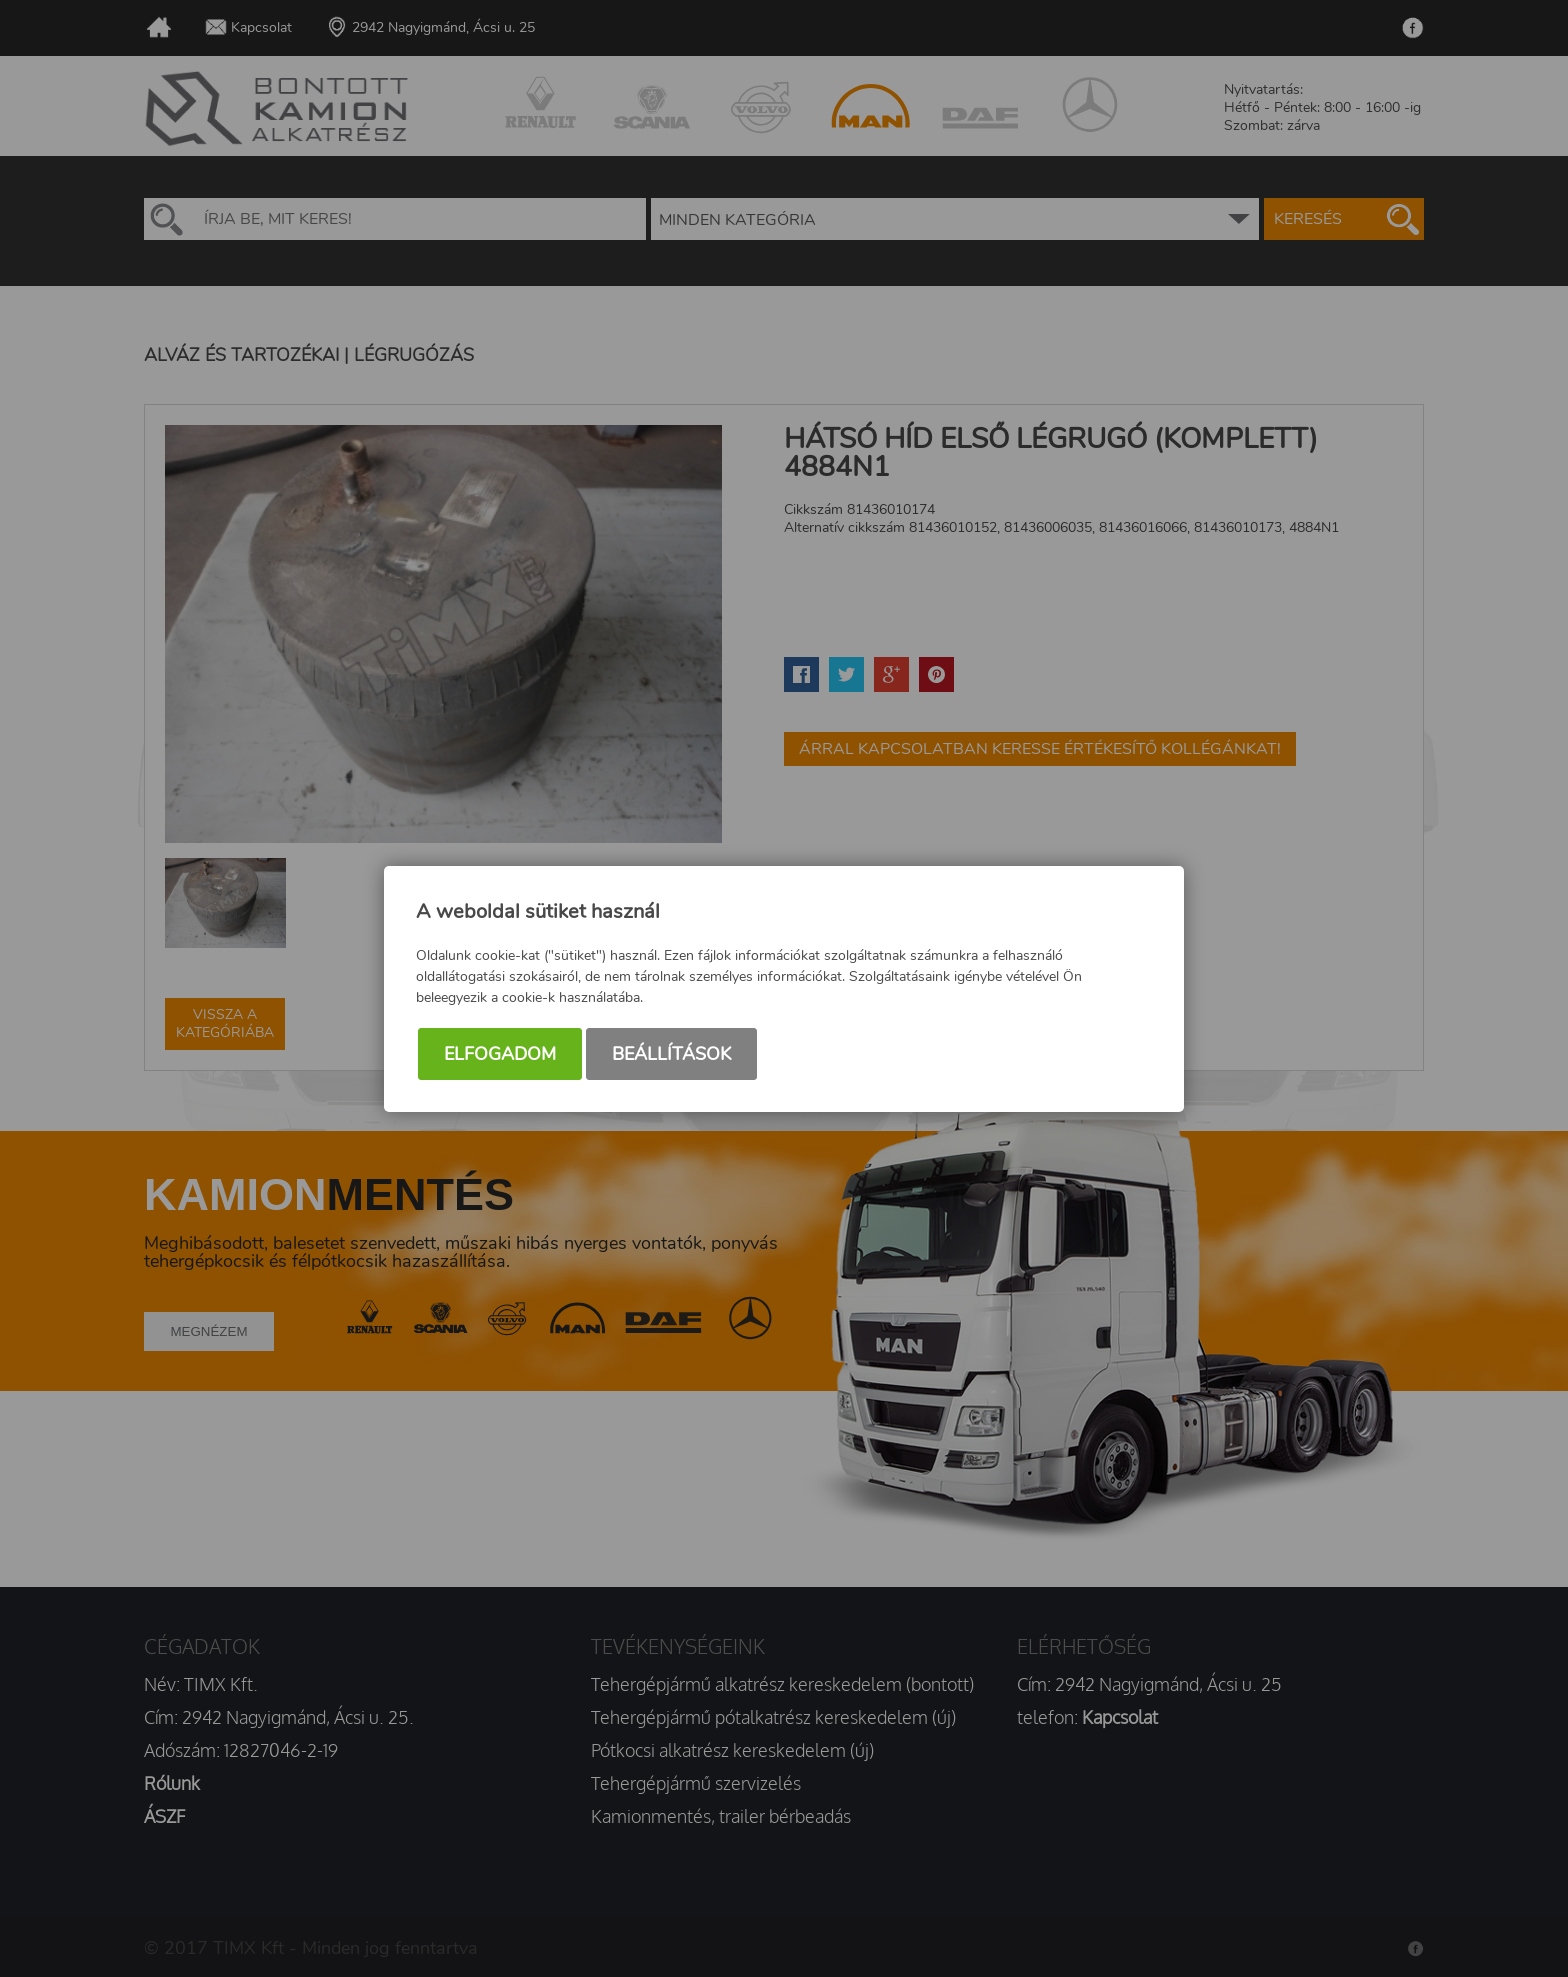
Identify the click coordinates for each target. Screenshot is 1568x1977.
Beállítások (671, 1054)
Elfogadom (500, 1054)
